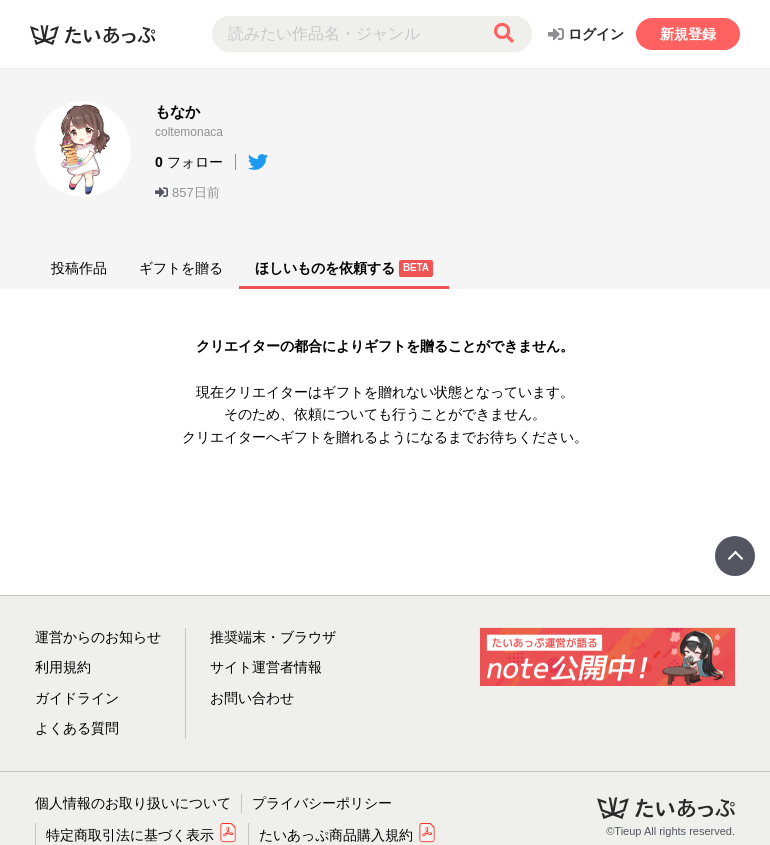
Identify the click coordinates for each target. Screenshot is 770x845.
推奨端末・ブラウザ (273, 637)
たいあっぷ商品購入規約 (348, 835)
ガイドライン (77, 698)
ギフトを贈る (181, 268)
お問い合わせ (252, 698)
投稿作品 (79, 268)
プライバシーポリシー (322, 803)
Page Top (735, 556)
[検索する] (504, 34)
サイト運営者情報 (266, 667)
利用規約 (63, 667)
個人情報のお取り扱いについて (133, 803)
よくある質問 (77, 728)
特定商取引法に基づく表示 (142, 835)
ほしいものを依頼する (344, 268)
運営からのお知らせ (98, 637)
